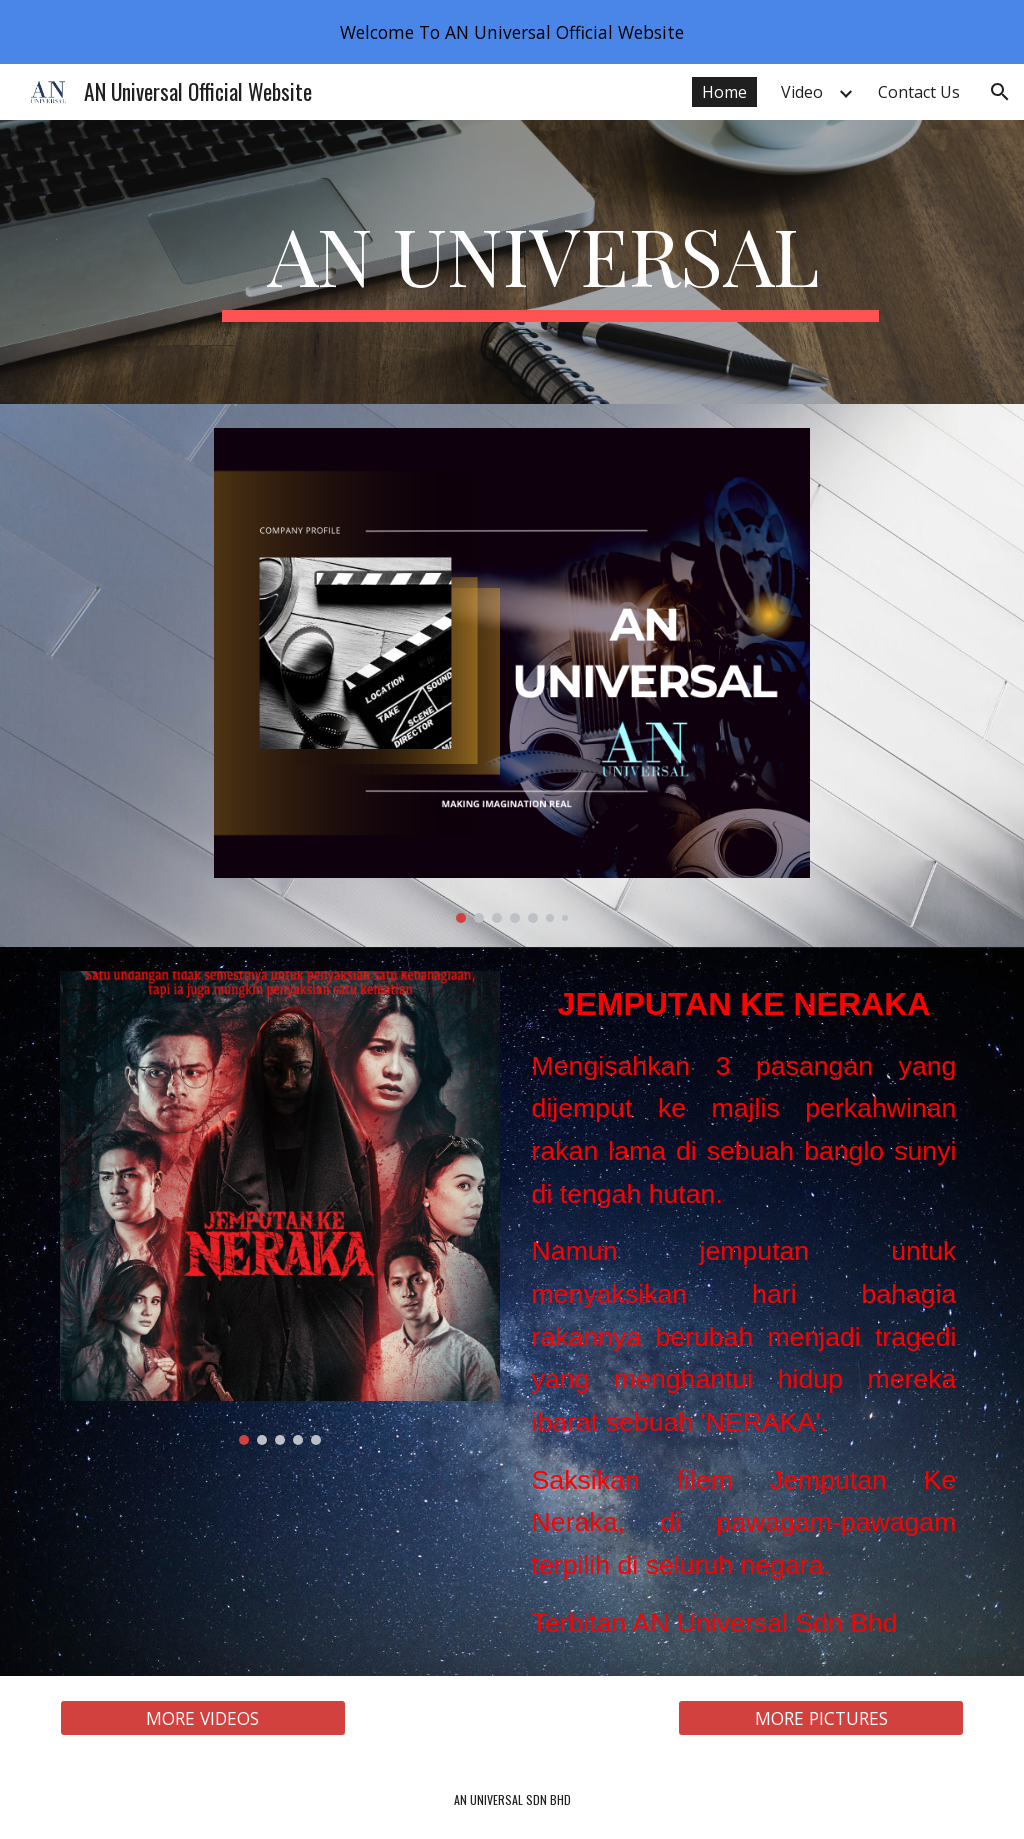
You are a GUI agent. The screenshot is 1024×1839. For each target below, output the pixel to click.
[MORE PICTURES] (821, 1718)
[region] (512, 32)
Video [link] (802, 92)
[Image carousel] (511, 675)
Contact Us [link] (919, 92)
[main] (550, 262)
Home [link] (724, 92)
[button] (1000, 92)
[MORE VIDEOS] (203, 1718)
